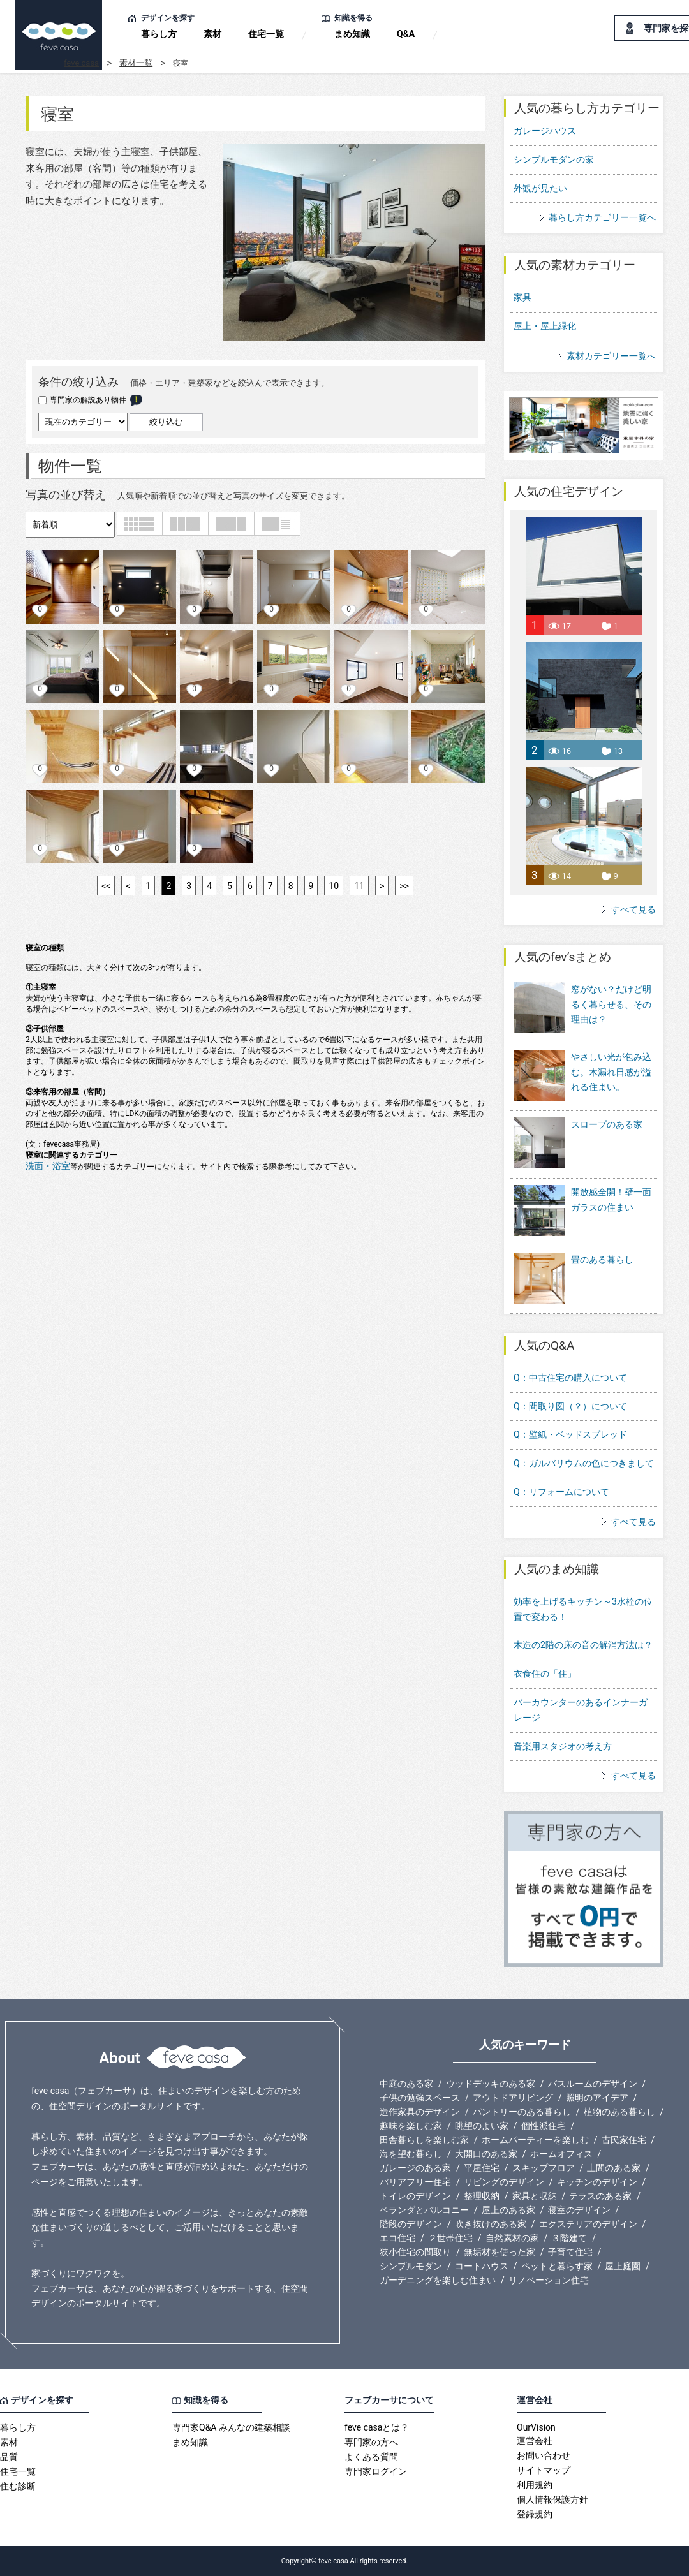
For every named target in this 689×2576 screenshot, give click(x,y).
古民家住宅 (624, 2140)
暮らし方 (159, 34)
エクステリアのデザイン (588, 2224)
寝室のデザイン (579, 2210)
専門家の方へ (371, 2442)
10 (334, 886)
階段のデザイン (411, 2224)
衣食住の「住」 (545, 1673)
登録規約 (534, 2514)
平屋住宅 (482, 2168)
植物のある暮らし (619, 2112)
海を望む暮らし (411, 2154)
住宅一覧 (266, 34)
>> (404, 886)
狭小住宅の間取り (415, 2252)
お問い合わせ (543, 2455)
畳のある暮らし (573, 1279)
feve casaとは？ (376, 2427)
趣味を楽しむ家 (411, 2126)
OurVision (536, 2427)
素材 (212, 34)
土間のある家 (614, 2168)
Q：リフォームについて (561, 1492)
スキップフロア (543, 2168)
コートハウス (481, 2266)
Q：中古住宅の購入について (570, 1378)
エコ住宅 (397, 2238)
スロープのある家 (578, 1143)
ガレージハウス (545, 131)
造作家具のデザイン (420, 2112)
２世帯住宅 (450, 2238)
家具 (522, 297)
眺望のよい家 (481, 2126)
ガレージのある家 (415, 2168)
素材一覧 (135, 63)
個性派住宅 (543, 2126)
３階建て (569, 2238)
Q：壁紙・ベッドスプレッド (570, 1434)
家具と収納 (534, 2196)
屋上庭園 (623, 2266)
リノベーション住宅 (548, 2280)
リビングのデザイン (504, 2182)
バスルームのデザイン (592, 2084)
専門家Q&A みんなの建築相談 (231, 2427)
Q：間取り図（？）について (570, 1406)
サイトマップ (543, 2470)
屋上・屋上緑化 (545, 326)
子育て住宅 (570, 2252)
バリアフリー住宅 (415, 2182)
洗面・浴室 (48, 1166)
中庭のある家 (406, 2084)
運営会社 (534, 2441)
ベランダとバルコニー (424, 2210)
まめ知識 (352, 34)
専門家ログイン (375, 2471)
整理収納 (482, 2196)
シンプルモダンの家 (554, 159)
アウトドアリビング (513, 2098)
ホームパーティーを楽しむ (535, 2140)
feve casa (81, 63)
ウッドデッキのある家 (490, 2084)
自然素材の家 (512, 2238)
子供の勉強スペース (420, 2098)
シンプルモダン (411, 2266)
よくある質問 (371, 2457)
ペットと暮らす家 (557, 2266)
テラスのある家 (600, 2196)
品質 (9, 2457)
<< (105, 886)
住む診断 (18, 2486)
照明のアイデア (597, 2098)
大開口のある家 (486, 2154)
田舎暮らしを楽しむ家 (424, 2140)
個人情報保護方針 (552, 2499)
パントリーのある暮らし (522, 2112)
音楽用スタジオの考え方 (563, 1746)
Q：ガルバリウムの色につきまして (584, 1463)
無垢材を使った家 (499, 2252)
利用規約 (534, 2485)
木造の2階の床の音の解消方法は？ (583, 1645)
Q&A (406, 34)
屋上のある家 (508, 2210)
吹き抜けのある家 (490, 2224)
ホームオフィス (561, 2154)
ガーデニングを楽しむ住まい (438, 2280)
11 (359, 886)
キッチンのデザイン (597, 2182)
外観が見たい (540, 188)
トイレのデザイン (415, 2196)
